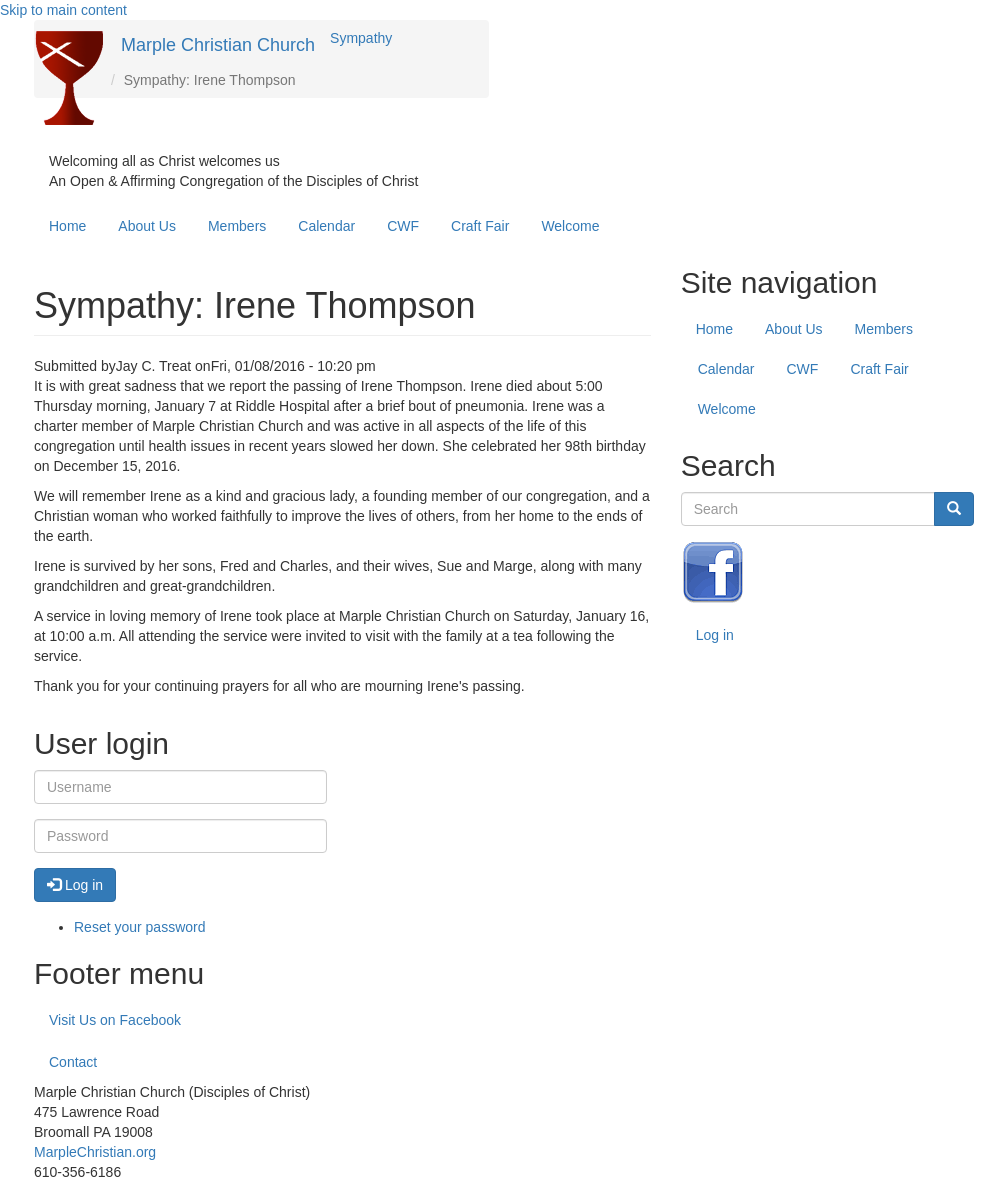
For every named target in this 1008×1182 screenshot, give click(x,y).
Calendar (326, 226)
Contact (73, 1062)
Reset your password (140, 927)
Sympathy (361, 38)
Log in (715, 635)
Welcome (570, 226)
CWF (403, 226)
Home (67, 226)
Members (237, 226)
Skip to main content (63, 10)
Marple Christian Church (218, 45)
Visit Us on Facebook (115, 1020)
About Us (147, 226)
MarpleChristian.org (95, 1152)
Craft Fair (480, 226)
